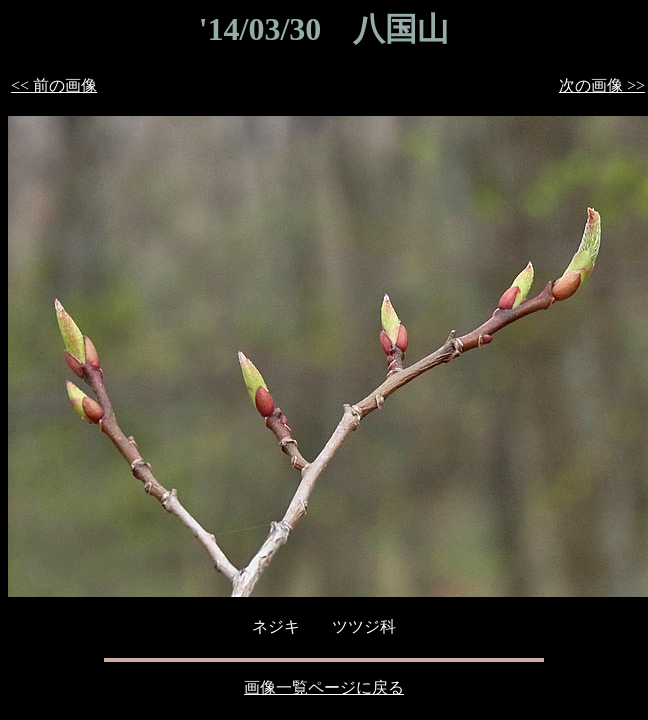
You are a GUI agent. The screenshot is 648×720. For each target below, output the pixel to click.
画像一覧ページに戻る (324, 687)
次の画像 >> (602, 85)
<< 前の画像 (54, 85)
